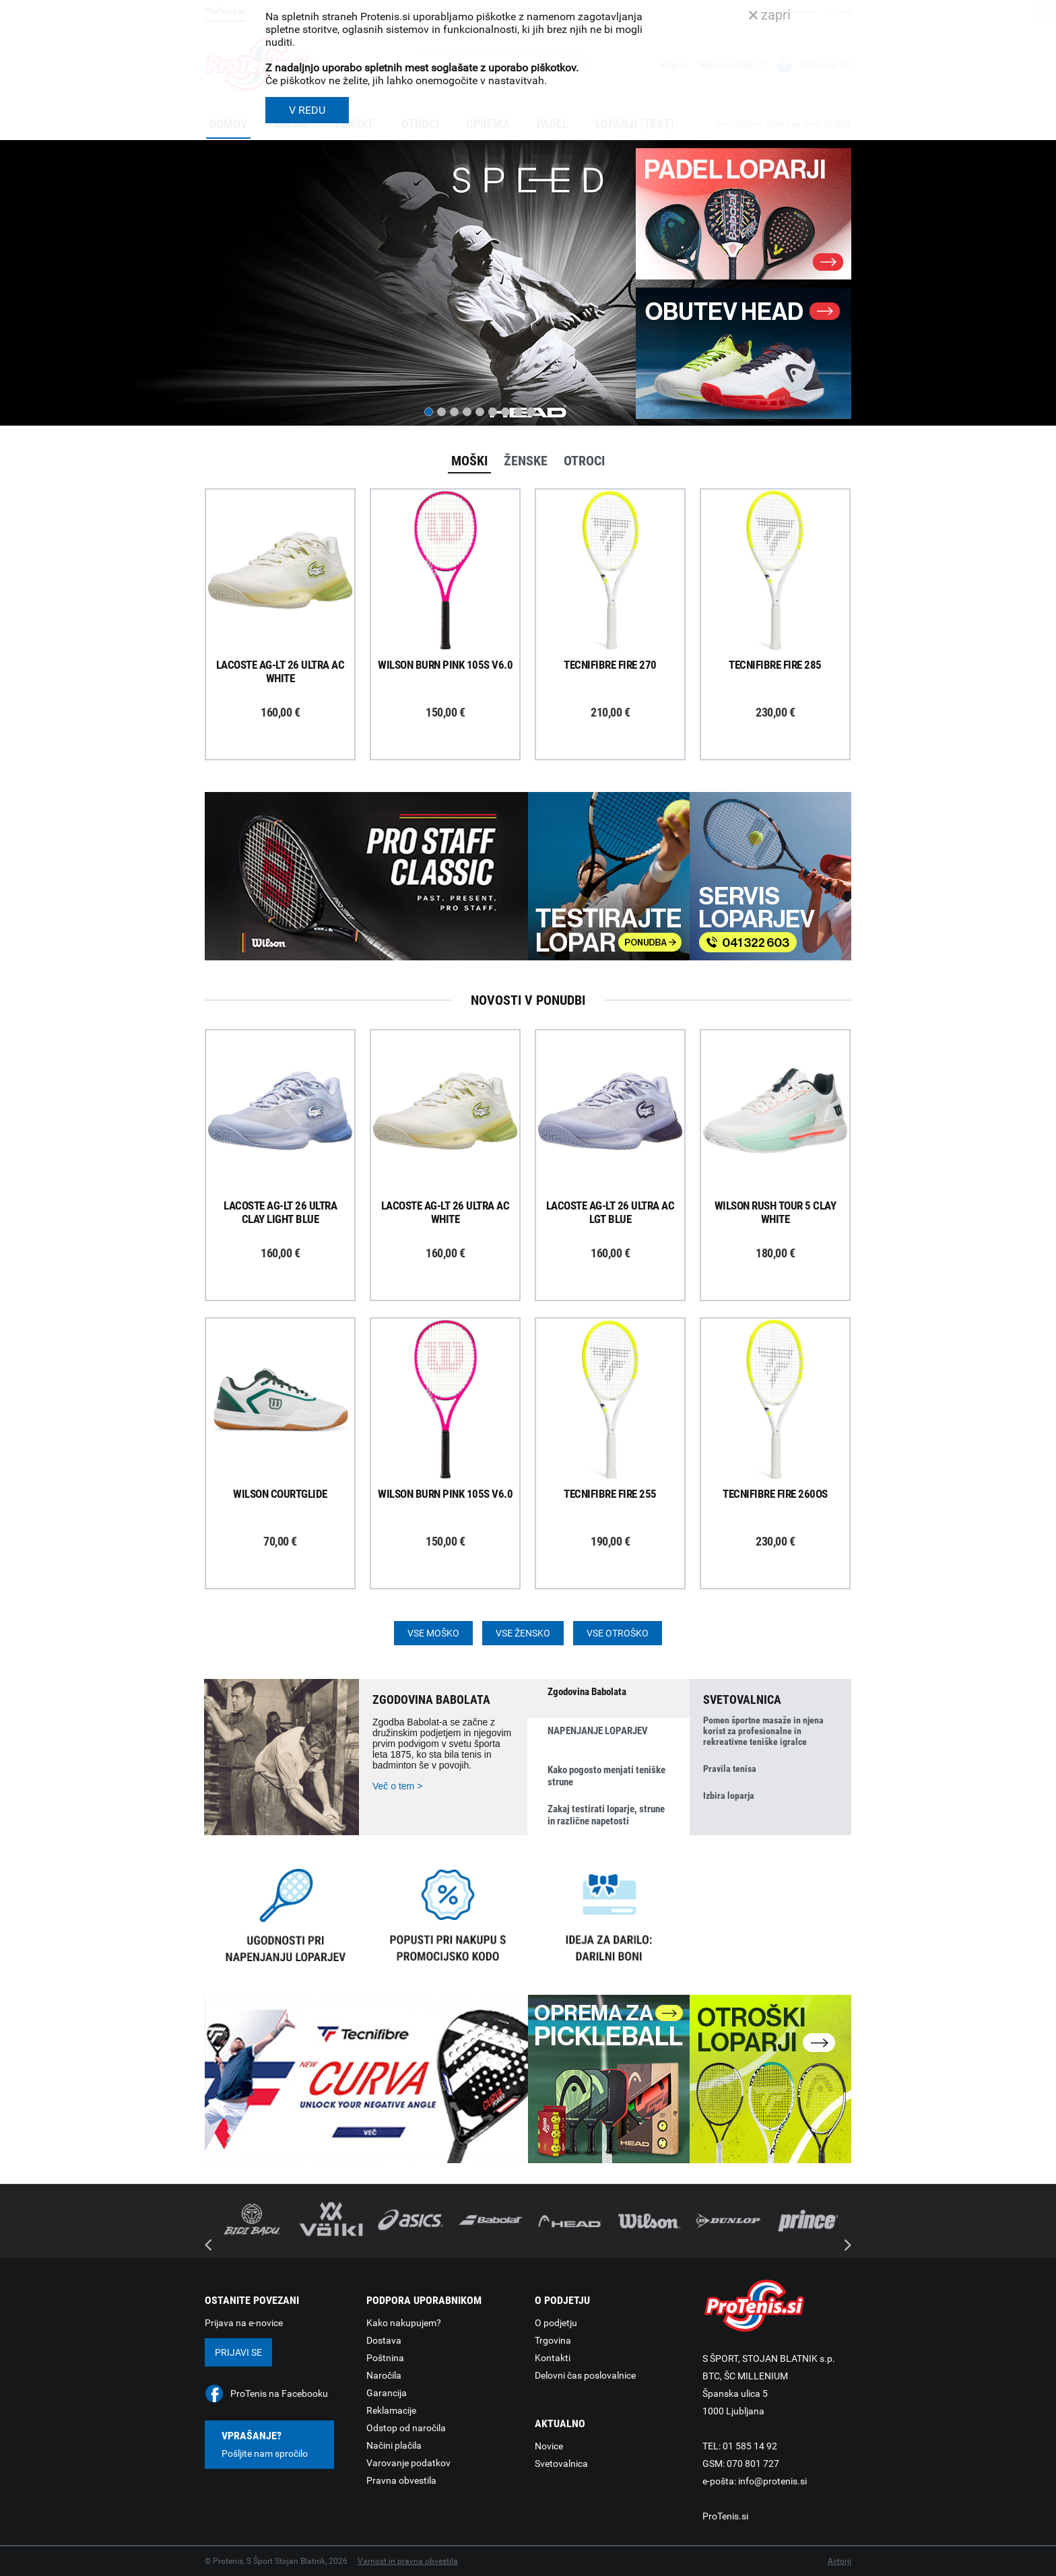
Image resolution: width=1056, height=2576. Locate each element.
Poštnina (385, 2357)
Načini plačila (394, 2445)
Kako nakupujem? (403, 2322)
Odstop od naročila (406, 2427)
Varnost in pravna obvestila (408, 2561)
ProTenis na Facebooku (279, 2393)
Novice (549, 2446)
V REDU (307, 110)
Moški (469, 461)
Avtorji (839, 2561)
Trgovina (553, 2340)
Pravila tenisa (729, 1768)
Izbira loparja (728, 1795)
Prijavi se (238, 2352)
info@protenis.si (772, 2481)
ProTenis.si (725, 2516)
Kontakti (552, 2357)
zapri (770, 15)
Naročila (383, 2375)
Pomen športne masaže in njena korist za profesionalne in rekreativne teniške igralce (763, 1731)
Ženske (526, 461)
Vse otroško (618, 1633)
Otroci (584, 461)
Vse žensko (523, 1633)
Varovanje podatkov (408, 2462)
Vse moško (433, 1633)
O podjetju (556, 2322)
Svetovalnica (561, 2463)
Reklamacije (391, 2410)
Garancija (386, 2392)
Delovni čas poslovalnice (585, 2375)
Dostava (383, 2340)
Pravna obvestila (401, 2480)
